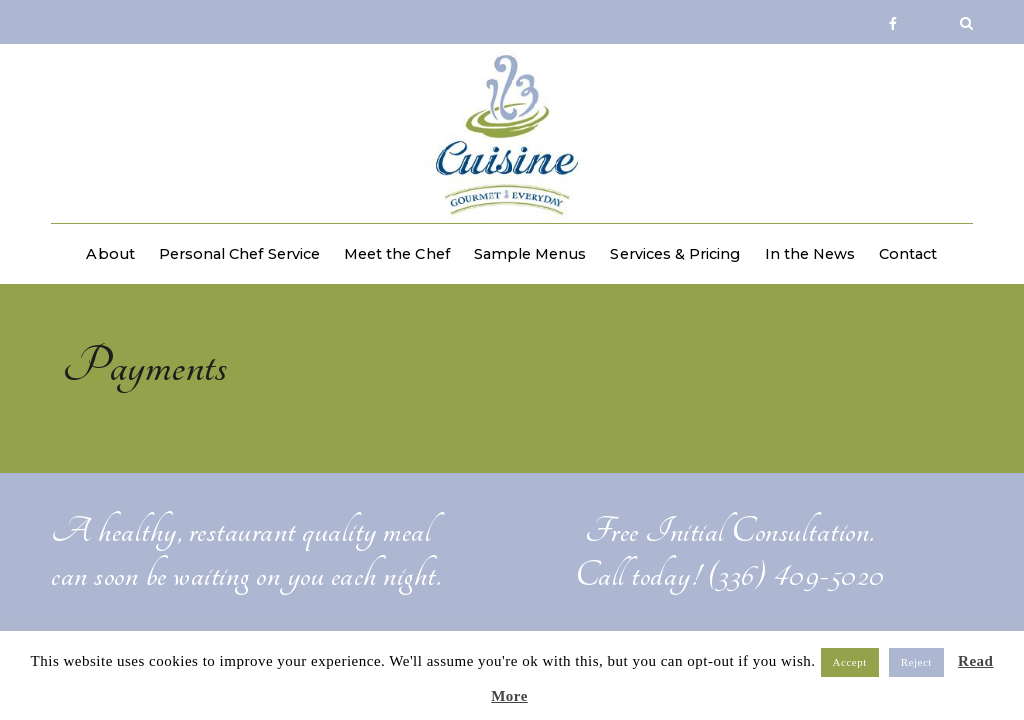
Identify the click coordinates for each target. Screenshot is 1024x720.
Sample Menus (530, 254)
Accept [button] (850, 662)
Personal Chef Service (239, 254)
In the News (810, 254)
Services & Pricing (675, 254)
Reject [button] (916, 662)
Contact (908, 254)
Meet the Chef (397, 254)
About (110, 254)
